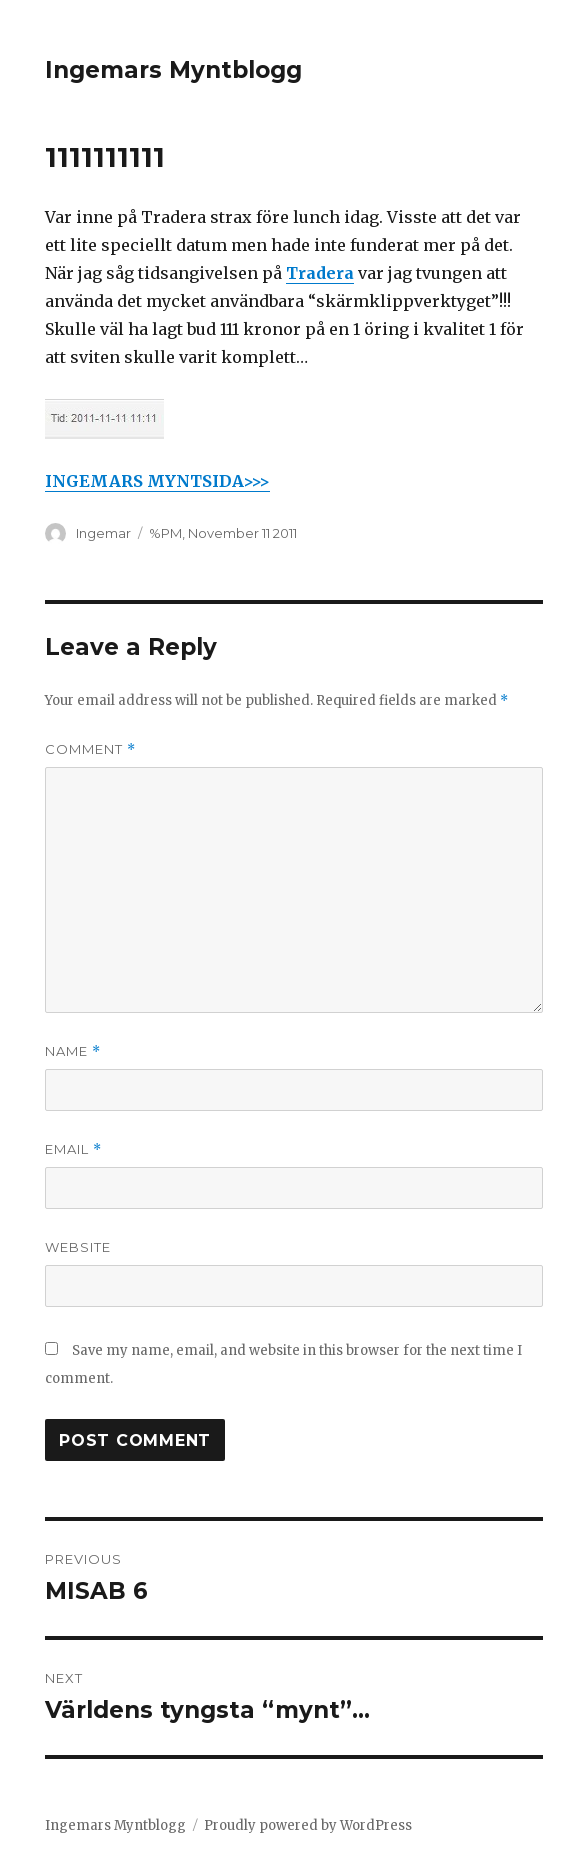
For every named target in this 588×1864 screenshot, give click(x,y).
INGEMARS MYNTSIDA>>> (157, 481)
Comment (90, 749)
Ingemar (103, 533)
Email (73, 1149)
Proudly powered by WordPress (308, 1825)
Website (78, 1247)
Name (73, 1051)
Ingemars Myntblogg (173, 70)
